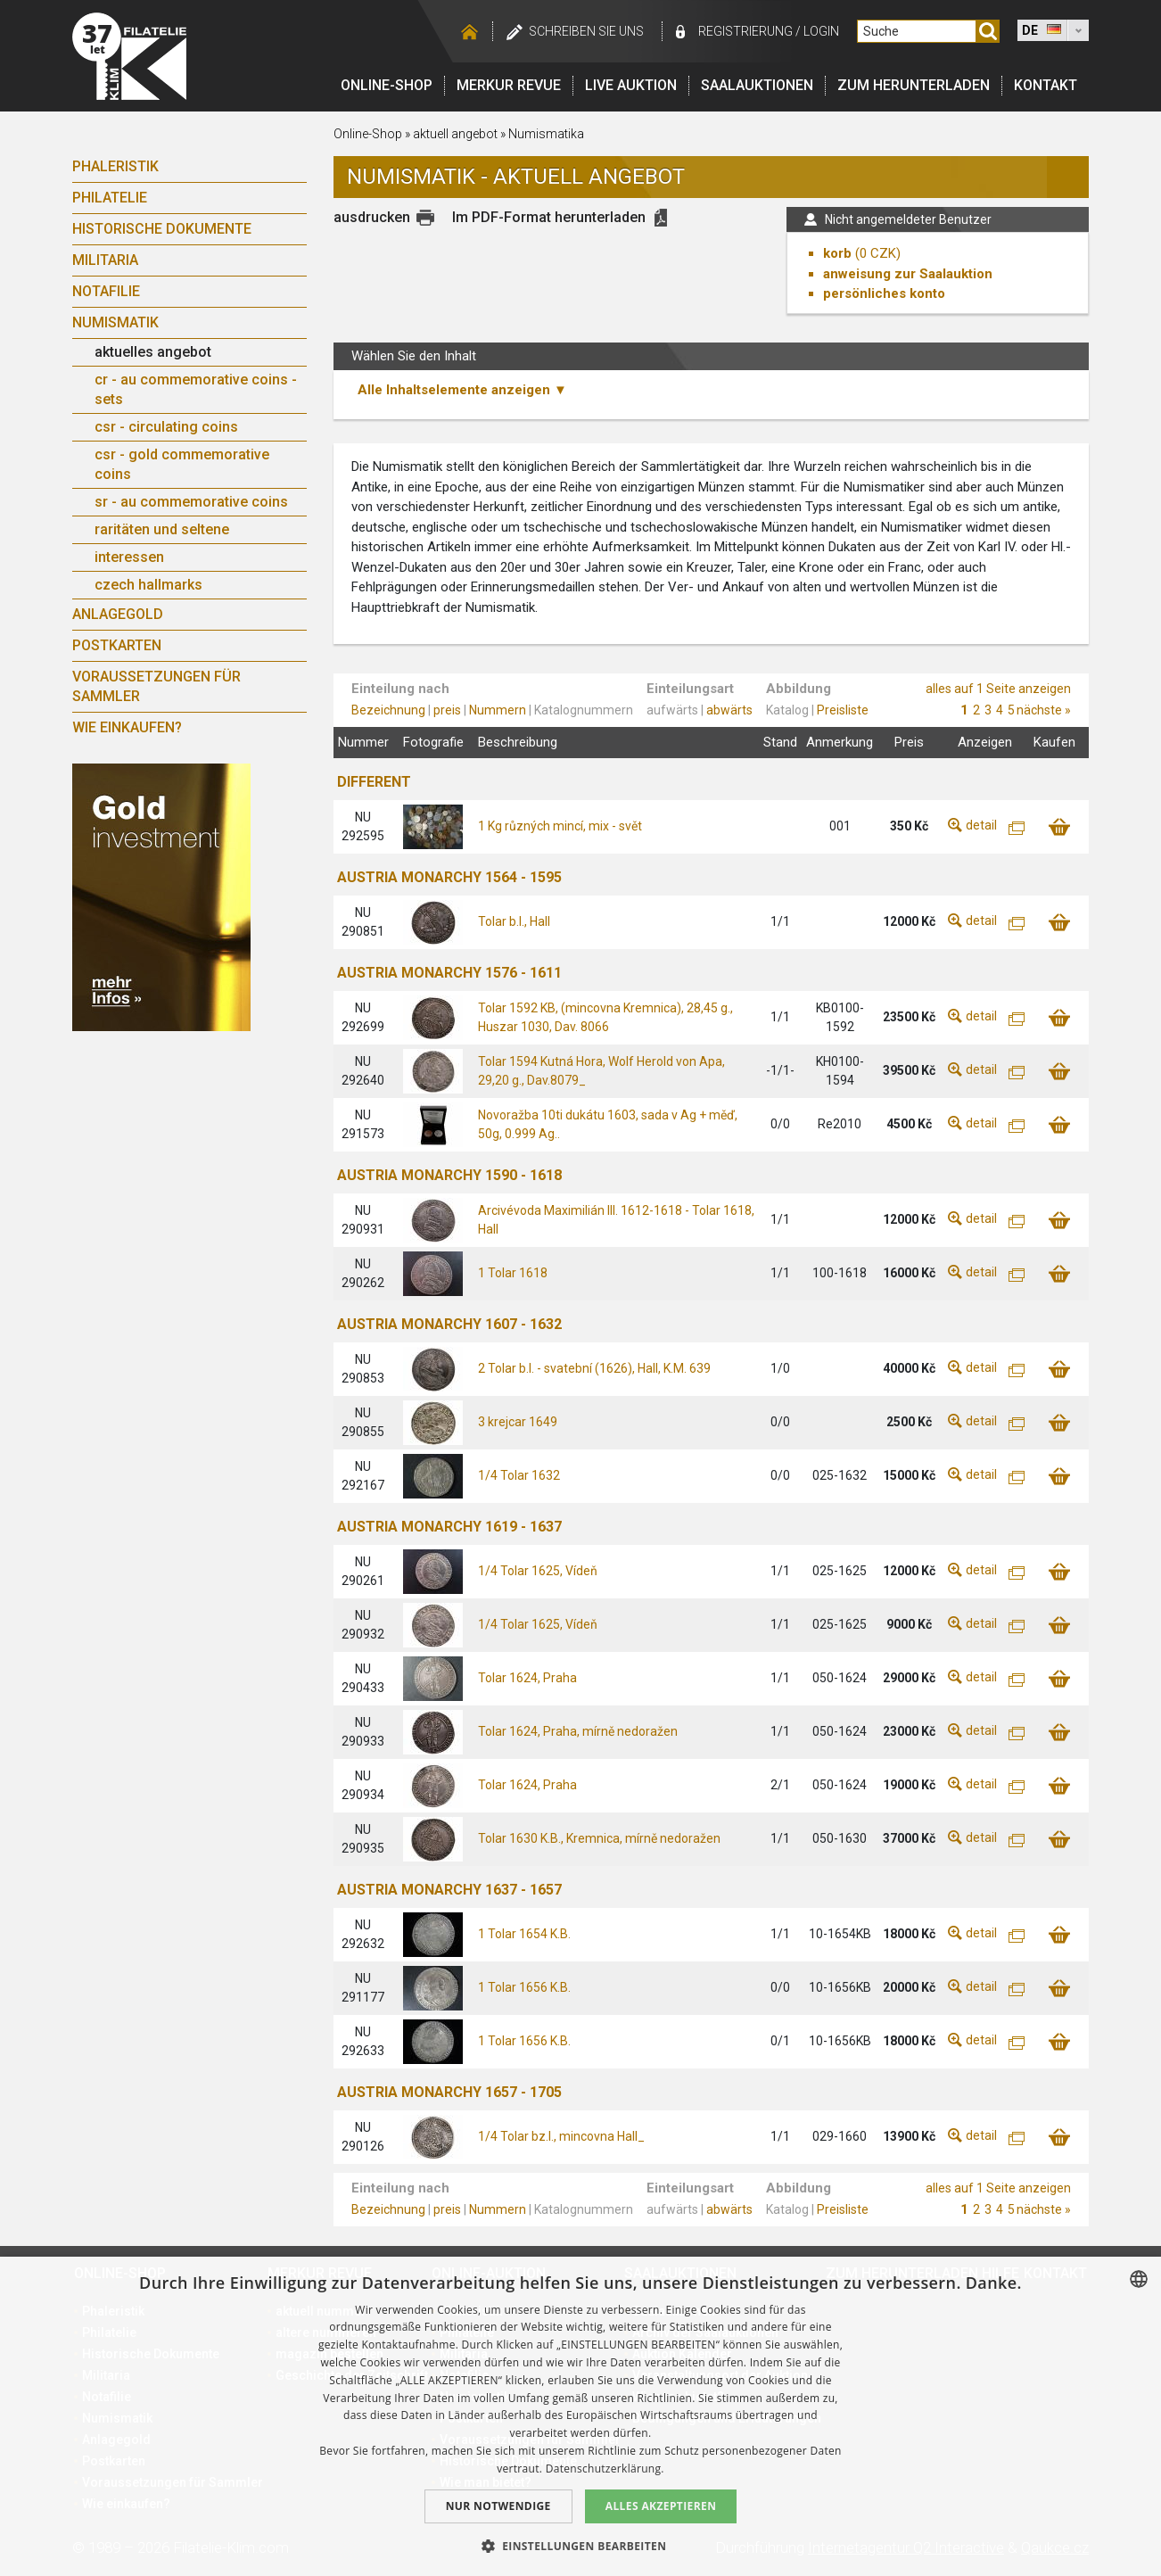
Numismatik (115, 322)
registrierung (745, 31)
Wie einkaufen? (127, 727)
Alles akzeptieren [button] (661, 2506)
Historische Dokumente (161, 228)
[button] (581, 2546)
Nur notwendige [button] (498, 2506)
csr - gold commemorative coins (182, 464)
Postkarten (116, 645)
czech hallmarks (148, 584)
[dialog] (580, 2416)
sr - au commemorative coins (191, 501)
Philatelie (109, 197)
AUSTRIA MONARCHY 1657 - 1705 (449, 2092)
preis (447, 710)
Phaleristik (115, 166)
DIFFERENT (374, 781)
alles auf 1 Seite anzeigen (998, 688)
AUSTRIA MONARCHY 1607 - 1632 (449, 1324)
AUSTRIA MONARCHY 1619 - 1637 (449, 1526)
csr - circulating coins (166, 426)
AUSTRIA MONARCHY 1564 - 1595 (449, 877)
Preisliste (843, 710)
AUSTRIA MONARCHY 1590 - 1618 (449, 1175)
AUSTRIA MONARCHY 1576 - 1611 (449, 972)
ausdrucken (371, 217)
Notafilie (106, 291)
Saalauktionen (757, 85)
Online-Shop (386, 85)
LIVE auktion (631, 85)
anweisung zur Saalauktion (907, 274)
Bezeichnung (388, 710)
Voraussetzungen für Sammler (156, 686)
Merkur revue (509, 85)
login (821, 31)
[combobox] (1139, 2279)
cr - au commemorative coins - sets (196, 389)
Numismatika (546, 134)
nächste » (1044, 710)
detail (981, 825)
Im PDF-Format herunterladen (549, 217)
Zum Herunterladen (913, 85)
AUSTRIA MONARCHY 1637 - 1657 (449, 1889)
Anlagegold (117, 614)
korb (837, 253)
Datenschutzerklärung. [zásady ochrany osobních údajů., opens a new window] (605, 2468)
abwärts (729, 710)
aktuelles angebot (153, 351)
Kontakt (1045, 85)
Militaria (105, 260)
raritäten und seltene (162, 529)
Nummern (497, 710)
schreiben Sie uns (586, 31)
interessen (129, 557)
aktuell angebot (455, 134)
